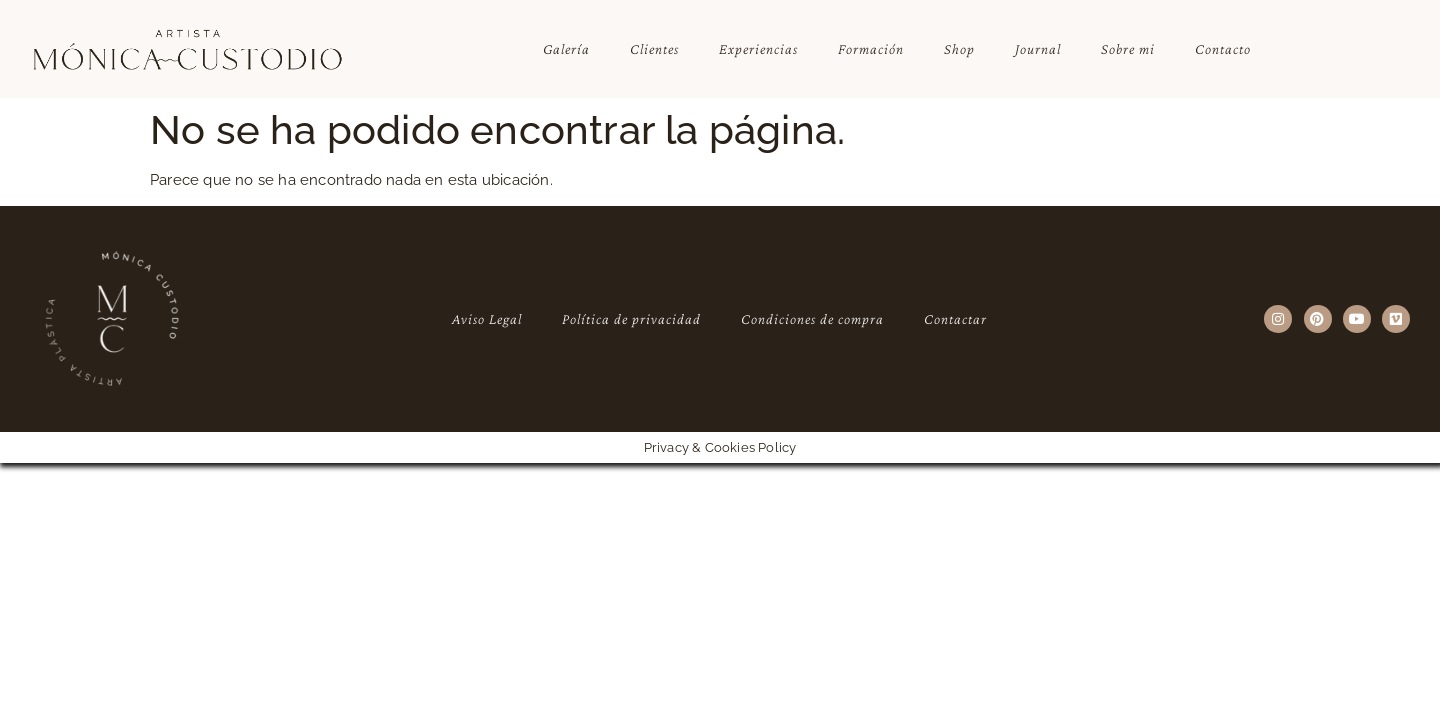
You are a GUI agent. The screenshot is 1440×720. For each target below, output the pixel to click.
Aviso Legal (487, 319)
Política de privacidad (631, 319)
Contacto (1223, 49)
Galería (566, 49)
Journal (1038, 49)
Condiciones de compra (812, 319)
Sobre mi (1128, 49)
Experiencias (758, 49)
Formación (871, 49)
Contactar (955, 319)
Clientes (654, 49)
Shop (959, 49)
